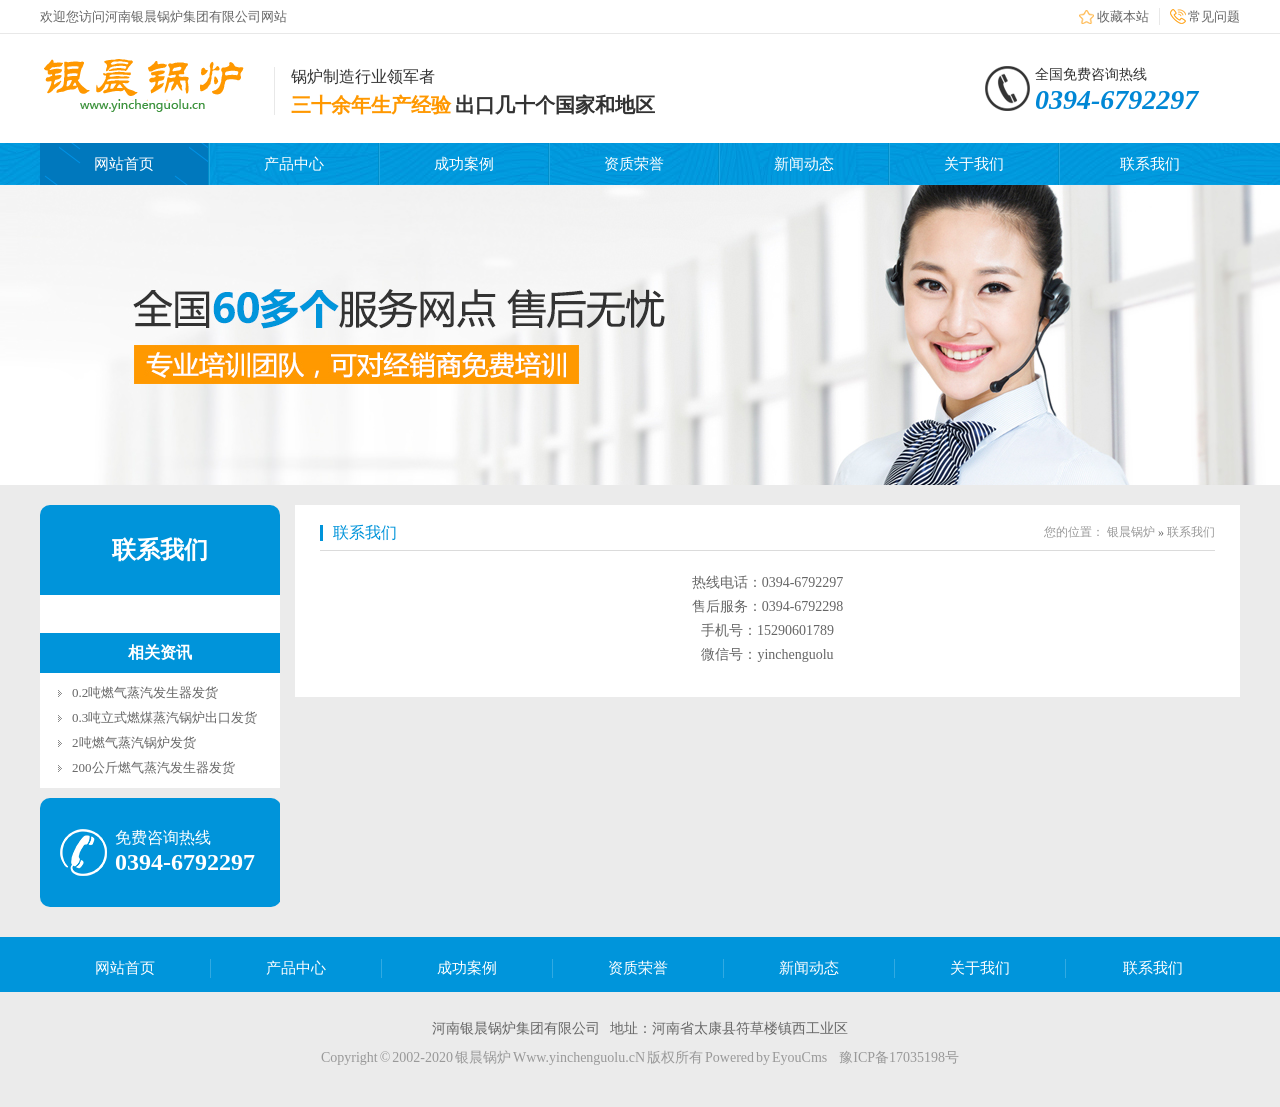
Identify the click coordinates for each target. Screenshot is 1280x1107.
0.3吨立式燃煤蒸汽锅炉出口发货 (164, 717)
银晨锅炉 (1131, 532)
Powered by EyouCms (765, 1057)
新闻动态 (804, 164)
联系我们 (1150, 164)
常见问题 (1214, 16)
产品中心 (294, 164)
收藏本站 (1123, 16)
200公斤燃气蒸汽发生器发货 (153, 767)
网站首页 (124, 164)
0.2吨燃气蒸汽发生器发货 (145, 692)
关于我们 (974, 164)
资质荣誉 (634, 164)
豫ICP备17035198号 (899, 1057)
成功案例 (464, 164)
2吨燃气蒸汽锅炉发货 (134, 742)
